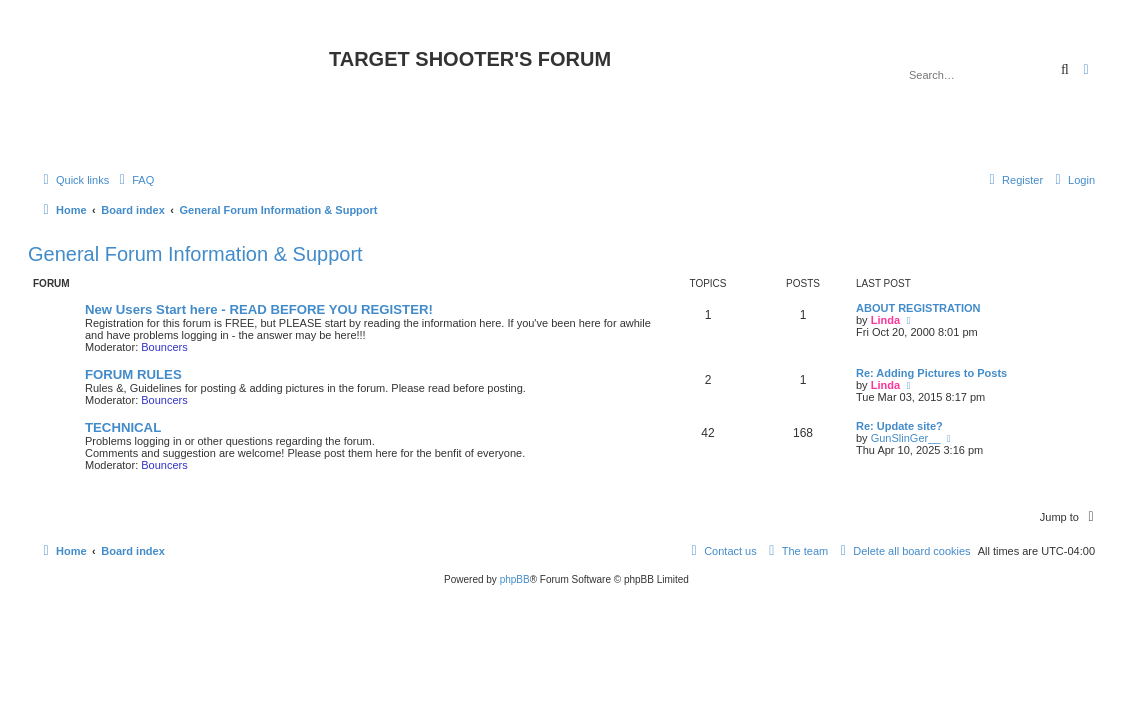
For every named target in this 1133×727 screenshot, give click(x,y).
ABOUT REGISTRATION (918, 308)
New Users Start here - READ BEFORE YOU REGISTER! (259, 309)
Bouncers (164, 347)
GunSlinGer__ (906, 438)
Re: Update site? (899, 426)
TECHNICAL (123, 427)
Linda (885, 320)
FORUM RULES (133, 374)
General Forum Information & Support (195, 254)
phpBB (515, 579)
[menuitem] (134, 180)
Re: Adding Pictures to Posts (931, 373)
